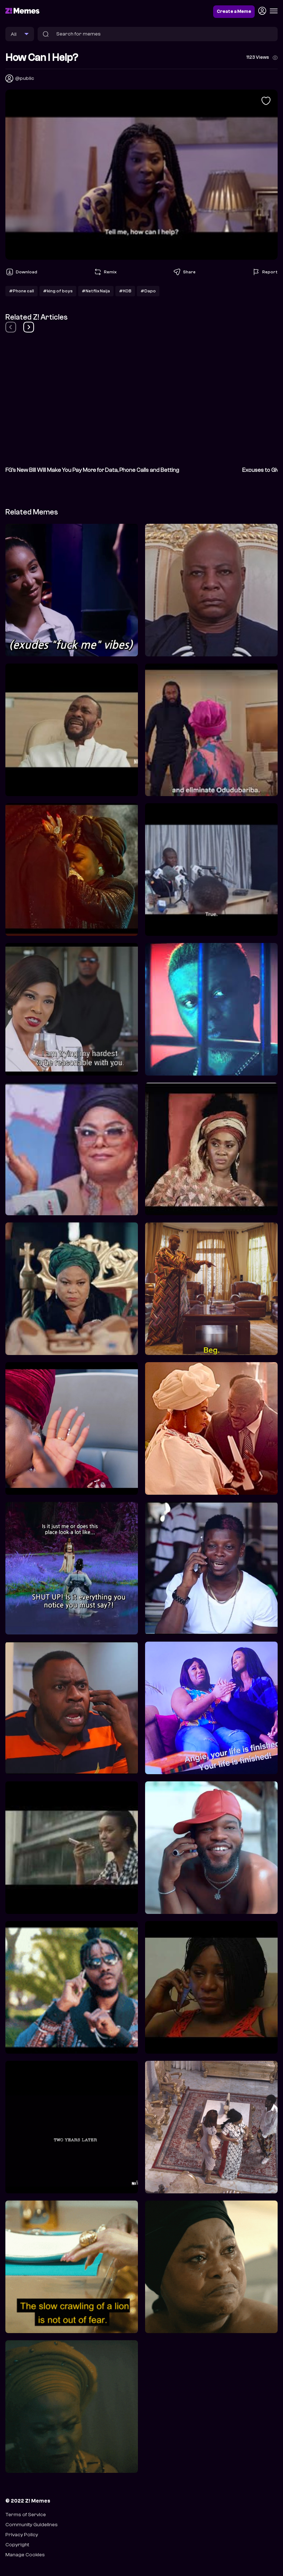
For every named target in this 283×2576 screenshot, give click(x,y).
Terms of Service (25, 2515)
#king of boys (58, 290)
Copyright (17, 2545)
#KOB (125, 290)
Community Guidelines (31, 2525)
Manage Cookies (25, 2555)
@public (24, 78)
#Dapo (148, 290)
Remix (104, 272)
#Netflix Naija (96, 290)
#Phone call (21, 290)
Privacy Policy (21, 2535)
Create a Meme (234, 11)
